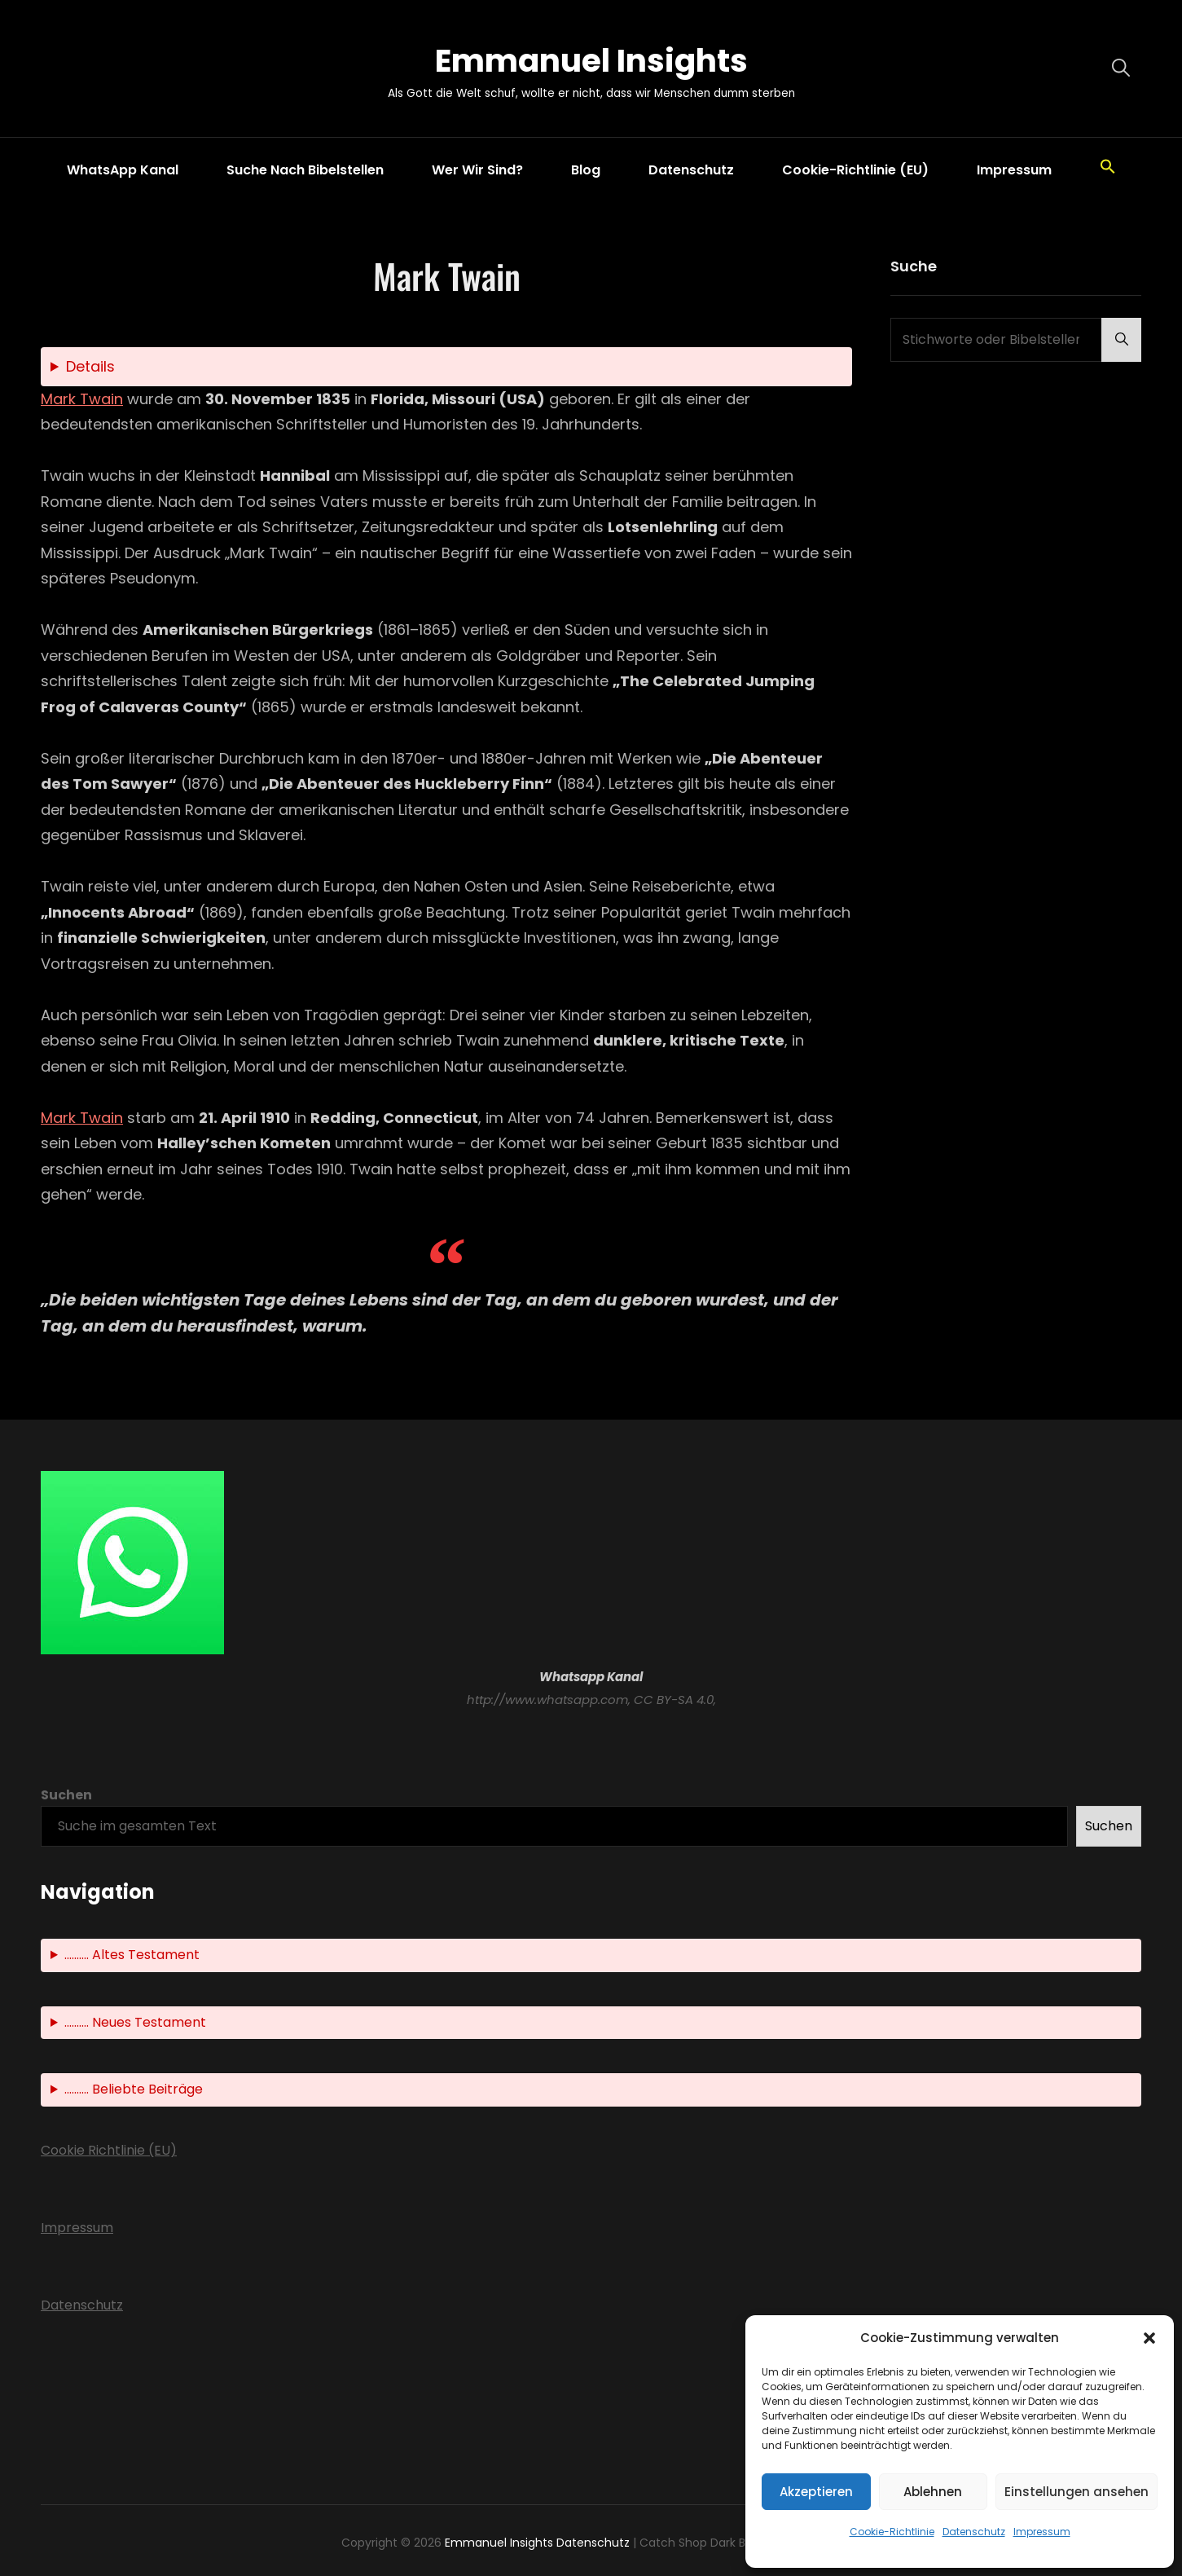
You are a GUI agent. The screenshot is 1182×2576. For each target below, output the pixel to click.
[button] (1149, 2338)
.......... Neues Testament (135, 2022)
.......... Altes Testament (132, 1954)
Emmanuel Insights (591, 60)
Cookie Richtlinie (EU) (109, 2151)
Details (90, 367)
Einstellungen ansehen (1076, 2491)
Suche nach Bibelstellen (305, 170)
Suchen (66, 1795)
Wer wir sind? (477, 170)
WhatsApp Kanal (122, 170)
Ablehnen (932, 2491)
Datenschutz (974, 2532)
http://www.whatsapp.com (547, 1699)
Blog (585, 170)
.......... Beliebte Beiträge (133, 2090)
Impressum (1041, 2532)
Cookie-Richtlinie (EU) (855, 170)
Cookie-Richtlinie (892, 2532)
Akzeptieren (816, 2491)
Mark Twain (82, 399)
